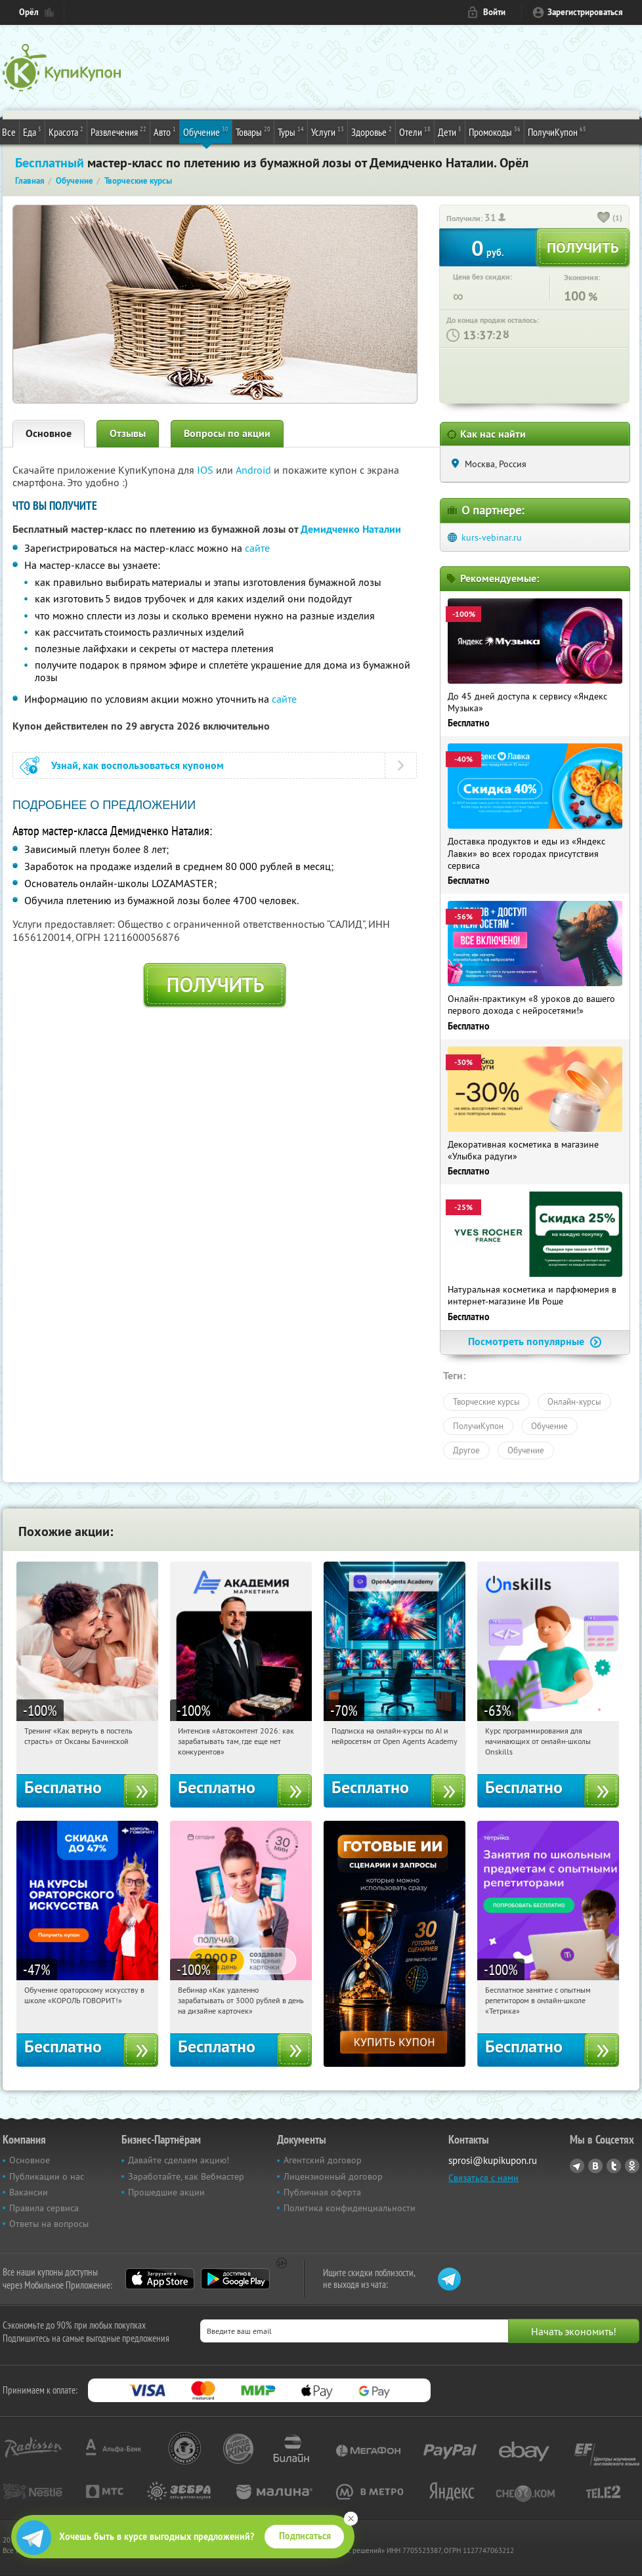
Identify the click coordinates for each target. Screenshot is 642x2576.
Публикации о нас (46, 2176)
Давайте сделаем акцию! (178, 2160)
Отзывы (128, 433)
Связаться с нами (483, 2178)
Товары (253, 131)
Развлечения (118, 131)
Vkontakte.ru (595, 2166)
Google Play (235, 2278)
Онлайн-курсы (574, 1401)
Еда (32, 131)
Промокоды (495, 131)
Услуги (327, 131)
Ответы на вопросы (49, 2224)
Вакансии (28, 2192)
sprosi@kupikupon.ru (492, 2160)
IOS (206, 469)
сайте (257, 547)
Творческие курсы (486, 1401)
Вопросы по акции (227, 433)
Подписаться (305, 2536)
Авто (165, 131)
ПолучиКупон (557, 131)
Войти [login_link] (494, 12)
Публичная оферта (322, 2192)
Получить (215, 984)
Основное (49, 433)
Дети (449, 131)
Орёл (29, 12)
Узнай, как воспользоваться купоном (137, 765)
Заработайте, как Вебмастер (186, 2176)
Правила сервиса (44, 2208)
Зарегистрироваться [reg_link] (585, 12)
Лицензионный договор (333, 2176)
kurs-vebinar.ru (491, 537)
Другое (466, 1450)
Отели (415, 131)
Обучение (205, 131)
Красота (66, 131)
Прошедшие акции (166, 2192)
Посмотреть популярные (535, 1341)
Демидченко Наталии (351, 529)
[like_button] (603, 218)
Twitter (614, 2166)
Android (255, 469)
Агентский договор (323, 2160)
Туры (291, 131)
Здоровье (371, 131)
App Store (159, 2278)
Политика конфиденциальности (350, 2208)
